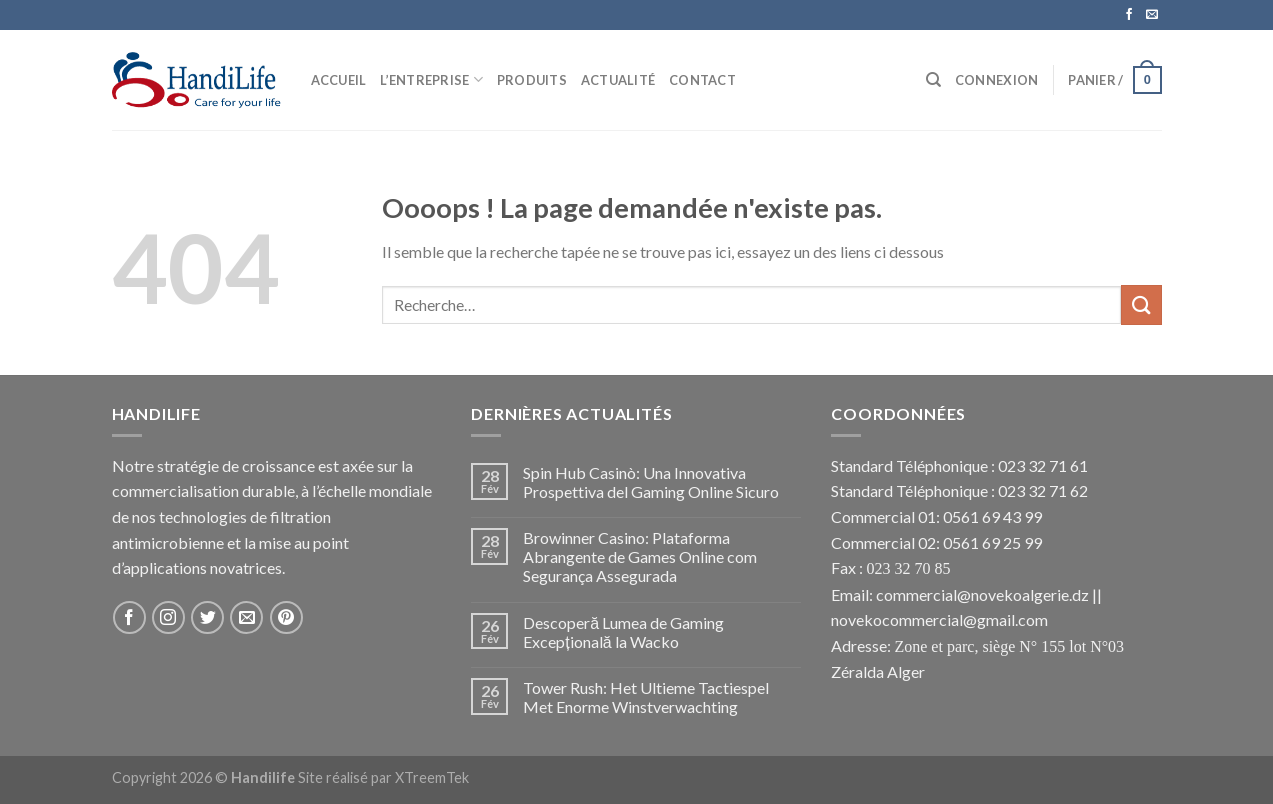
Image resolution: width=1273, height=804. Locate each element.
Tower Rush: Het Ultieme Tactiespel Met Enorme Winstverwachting (646, 697)
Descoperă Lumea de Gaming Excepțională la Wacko (623, 632)
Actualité (618, 80)
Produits (532, 80)
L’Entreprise (431, 79)
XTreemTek (432, 777)
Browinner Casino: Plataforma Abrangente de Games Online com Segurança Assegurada (640, 556)
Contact (702, 80)
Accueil (339, 80)
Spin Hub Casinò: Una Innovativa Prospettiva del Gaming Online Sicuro (651, 482)
